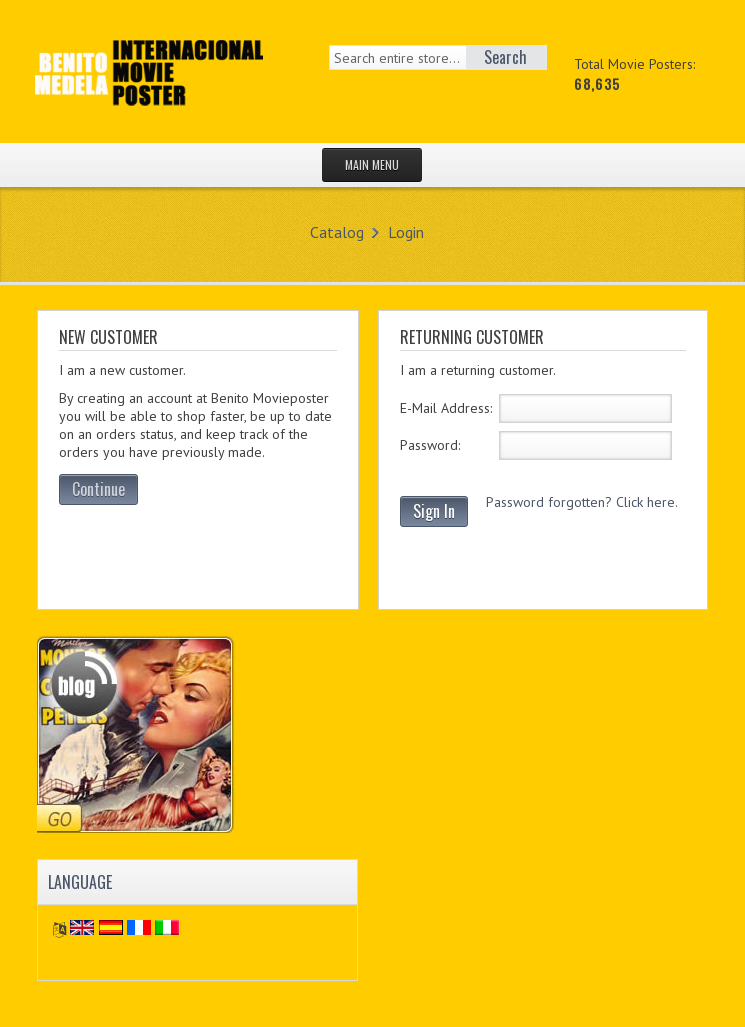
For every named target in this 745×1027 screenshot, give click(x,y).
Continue (98, 489)
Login (406, 232)
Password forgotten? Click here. (582, 502)
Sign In (434, 511)
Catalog (337, 232)
